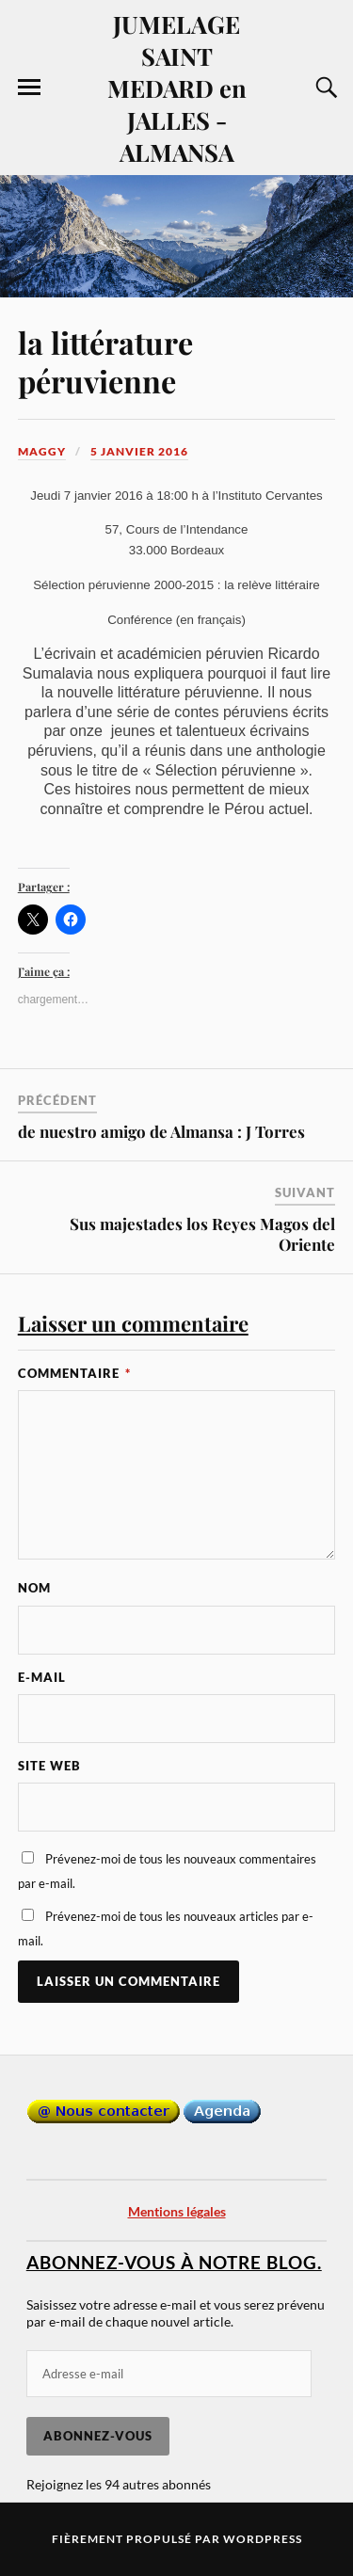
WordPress (262, 2539)
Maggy (42, 451)
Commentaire (74, 1373)
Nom (34, 1587)
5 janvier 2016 (139, 451)
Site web (49, 1765)
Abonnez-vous (97, 2435)
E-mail (42, 1677)
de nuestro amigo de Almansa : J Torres (161, 1131)
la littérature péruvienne (105, 361)
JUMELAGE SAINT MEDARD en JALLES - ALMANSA (177, 88)
